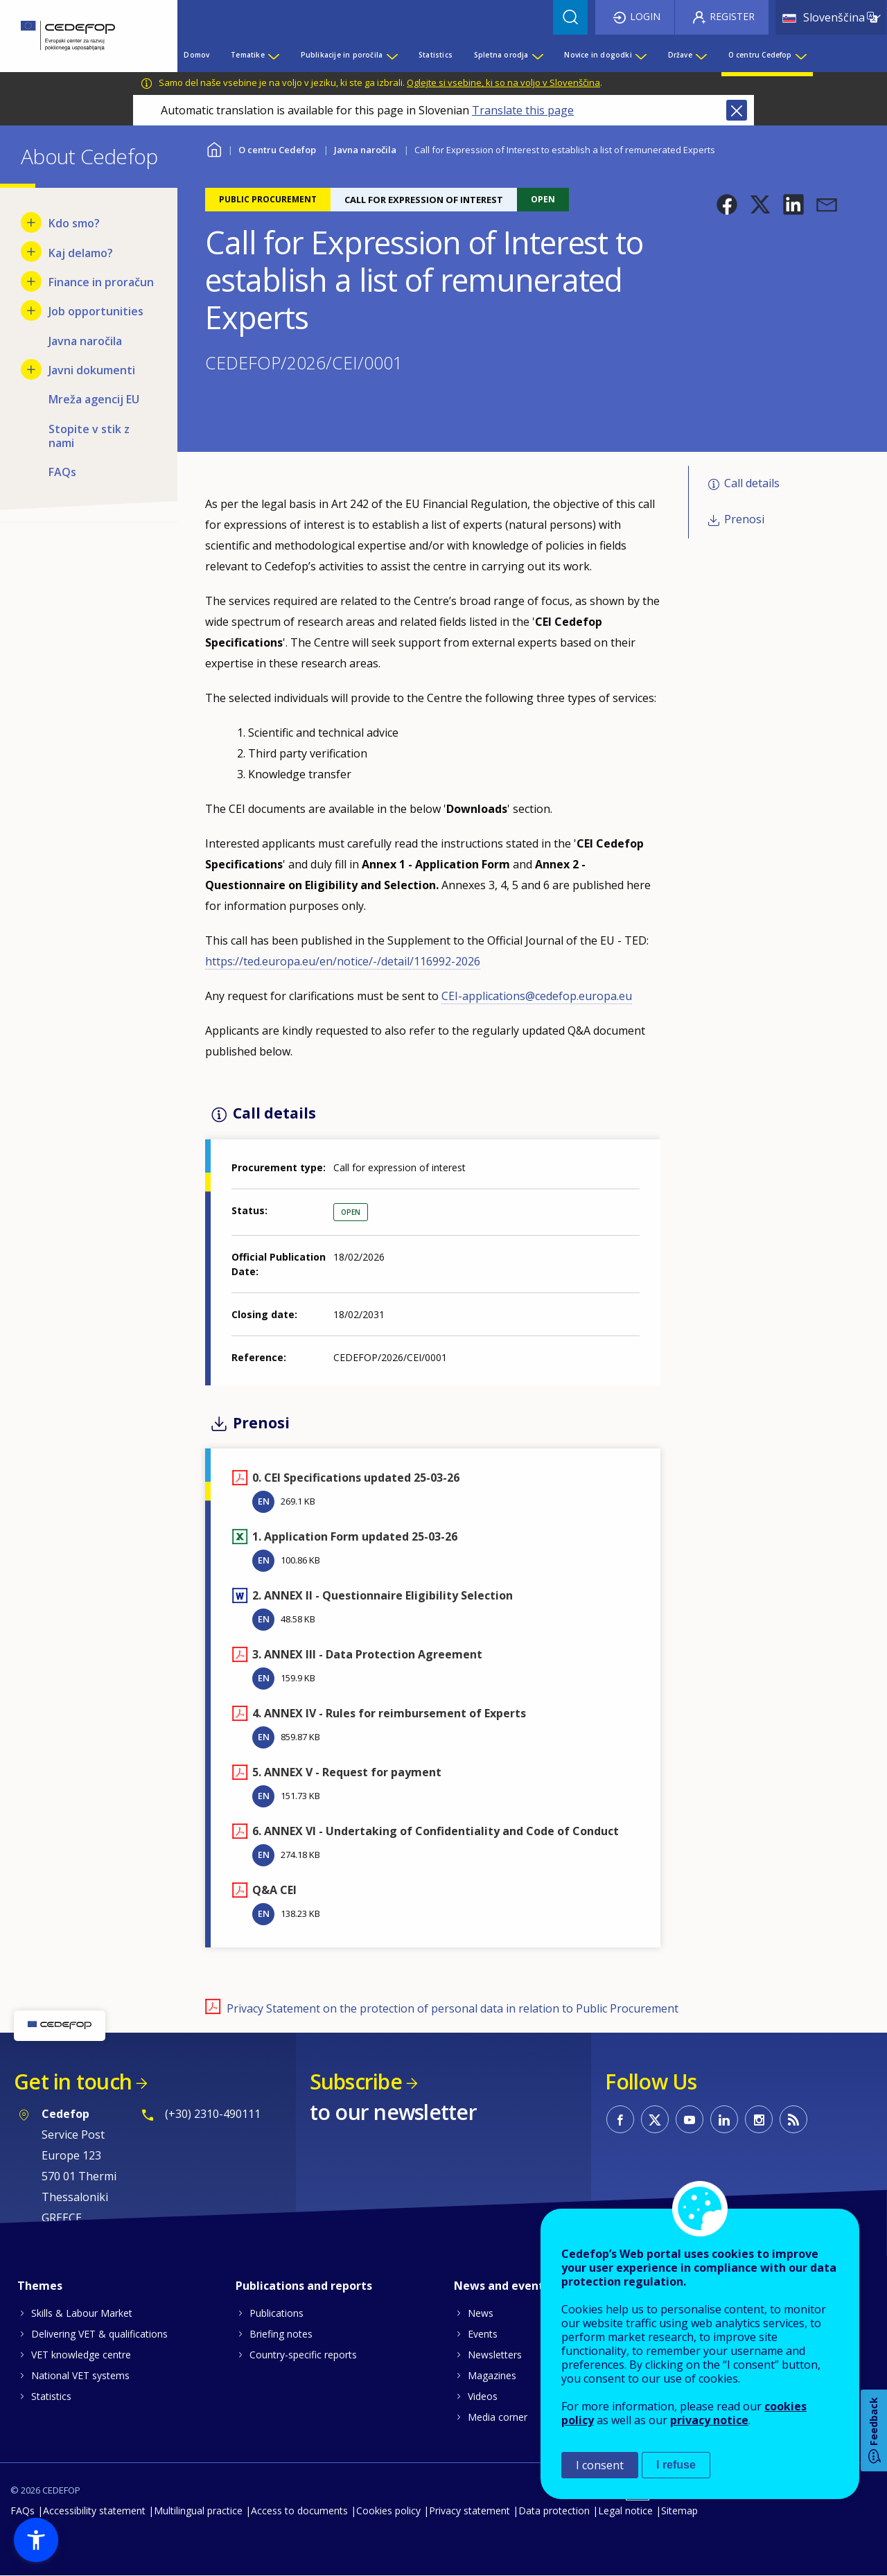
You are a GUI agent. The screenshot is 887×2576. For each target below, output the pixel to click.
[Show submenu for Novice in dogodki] (640, 54)
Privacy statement (469, 2510)
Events (483, 2333)
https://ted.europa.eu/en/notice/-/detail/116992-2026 (342, 961)
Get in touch (73, 2081)
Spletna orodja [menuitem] (501, 55)
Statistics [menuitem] (436, 55)
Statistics (51, 2396)
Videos (483, 2396)
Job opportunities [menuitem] (96, 311)
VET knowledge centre (81, 2354)
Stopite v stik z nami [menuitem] (89, 435)
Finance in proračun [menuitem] (101, 282)
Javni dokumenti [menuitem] (92, 370)
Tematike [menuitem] (248, 55)
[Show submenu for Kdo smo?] (31, 222)
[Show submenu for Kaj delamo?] (31, 251)
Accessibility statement (94, 2510)
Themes (39, 2285)
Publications (276, 2313)
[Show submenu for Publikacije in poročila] (391, 54)
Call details (752, 483)
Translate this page (523, 110)
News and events (502, 2285)
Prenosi (744, 519)
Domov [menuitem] (196, 55)
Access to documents (299, 2510)
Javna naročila (365, 149)
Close (736, 110)
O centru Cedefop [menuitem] (760, 55)
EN (264, 1501)
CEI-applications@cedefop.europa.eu (536, 996)
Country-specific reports (303, 2354)
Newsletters (495, 2354)
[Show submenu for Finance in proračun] (31, 281)
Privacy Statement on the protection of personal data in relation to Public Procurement (452, 2008)
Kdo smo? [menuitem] (74, 223)
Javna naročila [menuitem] (85, 341)
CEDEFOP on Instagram (759, 2119)
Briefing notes (281, 2333)
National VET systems (80, 2375)
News (480, 2313)
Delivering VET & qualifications (99, 2333)
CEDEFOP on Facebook (620, 2119)
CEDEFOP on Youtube (689, 2119)
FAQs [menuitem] (62, 472)
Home (213, 148)
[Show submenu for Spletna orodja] (537, 54)
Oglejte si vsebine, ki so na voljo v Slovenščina (503, 82)
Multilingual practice (198, 2510)
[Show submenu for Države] (700, 54)
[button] (727, 204)
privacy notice (709, 2420)
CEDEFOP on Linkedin (724, 2119)
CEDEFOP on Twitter (655, 2119)
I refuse (676, 2465)
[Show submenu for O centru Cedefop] (800, 54)
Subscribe (356, 2081)
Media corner (497, 2417)
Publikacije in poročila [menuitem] (342, 55)
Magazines (492, 2375)
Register (732, 16)
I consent (600, 2465)
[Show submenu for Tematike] (273, 54)
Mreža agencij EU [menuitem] (94, 399)
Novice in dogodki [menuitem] (597, 55)
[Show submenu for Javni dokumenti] (31, 369)
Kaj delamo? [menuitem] (81, 253)
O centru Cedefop (277, 149)
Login (645, 16)
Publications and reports (304, 2285)
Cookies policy (388, 2510)
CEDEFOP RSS (793, 2119)
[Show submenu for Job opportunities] (31, 310)
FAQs (22, 2510)
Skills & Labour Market (81, 2313)
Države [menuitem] (680, 55)
